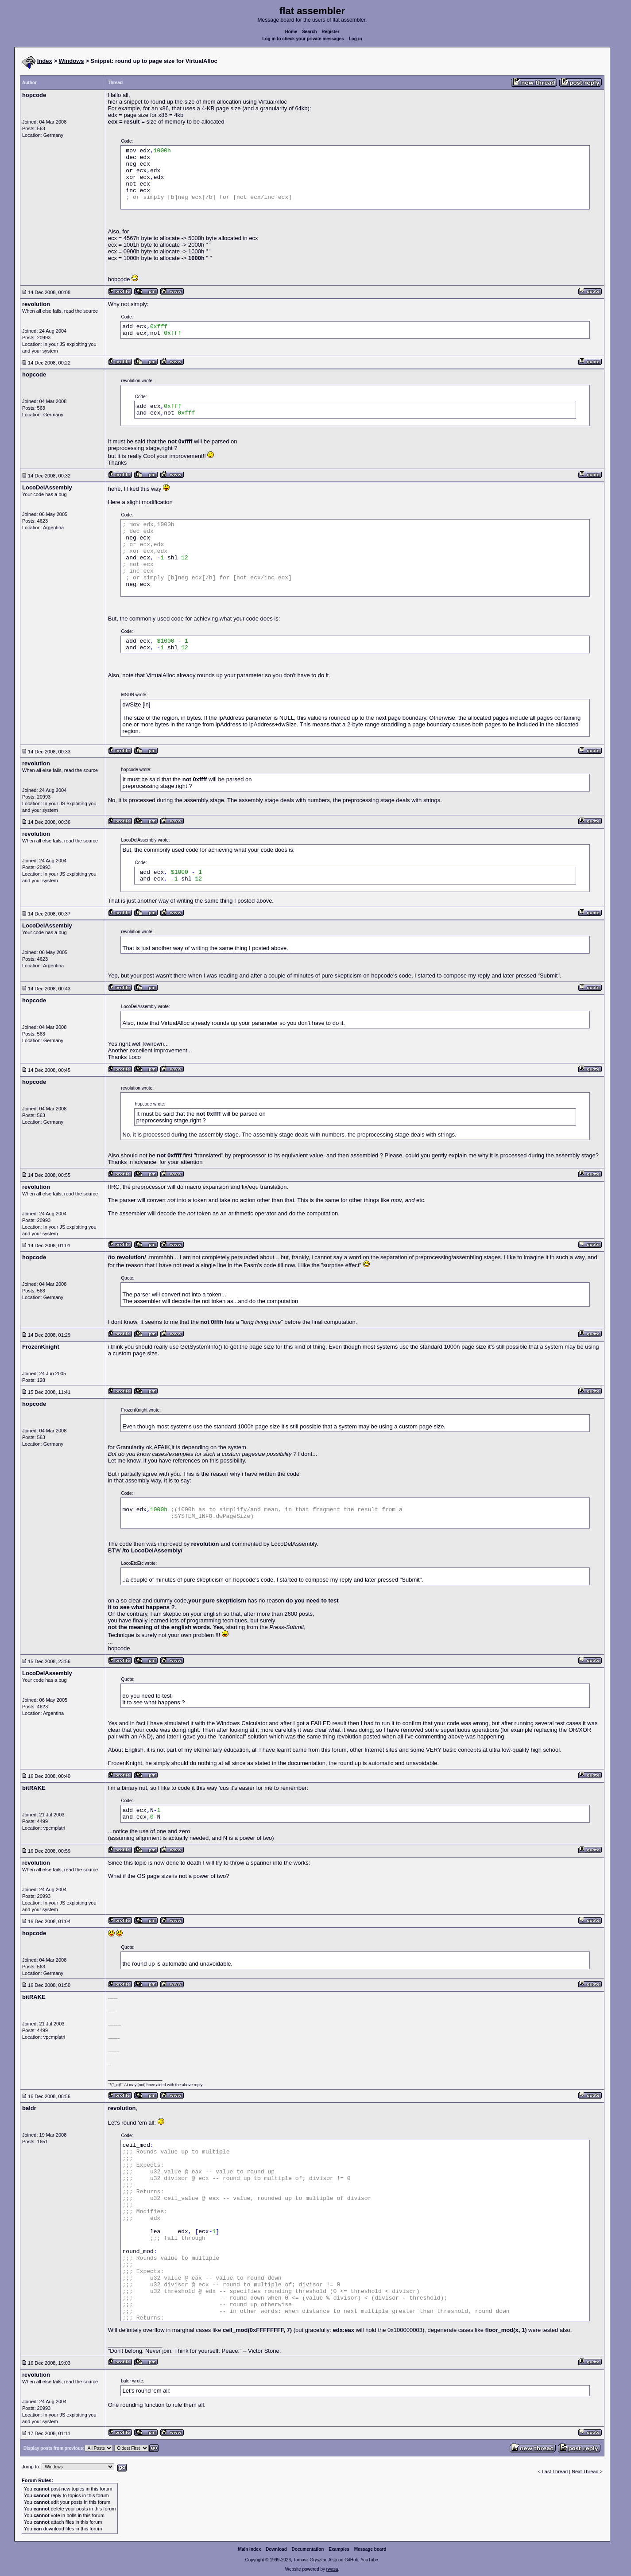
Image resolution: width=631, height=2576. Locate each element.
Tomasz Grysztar (309, 2559)
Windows (71, 61)
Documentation (308, 2549)
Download (276, 2549)
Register (330, 31)
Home (291, 31)
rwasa (332, 2569)
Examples (339, 2549)
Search (309, 31)
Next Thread (586, 2471)
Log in (355, 38)
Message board (370, 2549)
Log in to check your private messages (303, 38)
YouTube (369, 2559)
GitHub (351, 2559)
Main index (249, 2549)
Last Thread (555, 2471)
